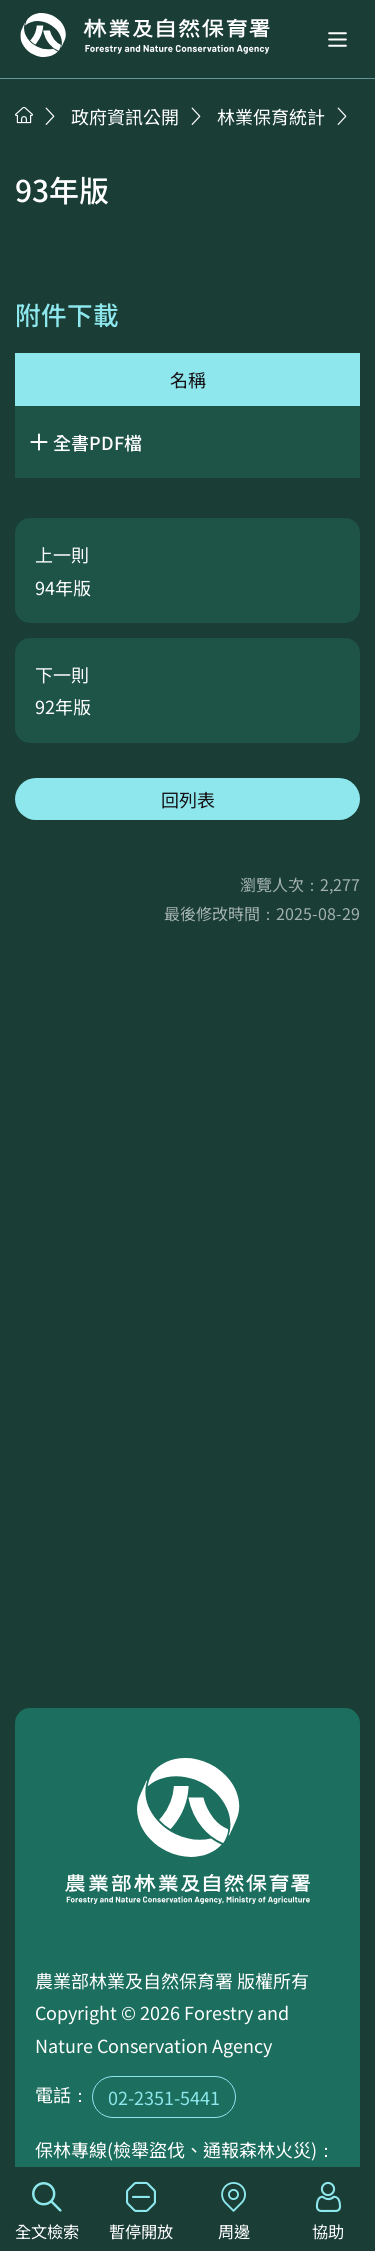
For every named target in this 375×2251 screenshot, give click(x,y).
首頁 (24, 115)
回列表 (188, 799)
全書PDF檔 (97, 442)
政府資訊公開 (125, 116)
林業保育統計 (271, 116)
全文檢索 (47, 2212)
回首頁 (145, 35)
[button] (337, 39)
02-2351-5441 (164, 2097)
